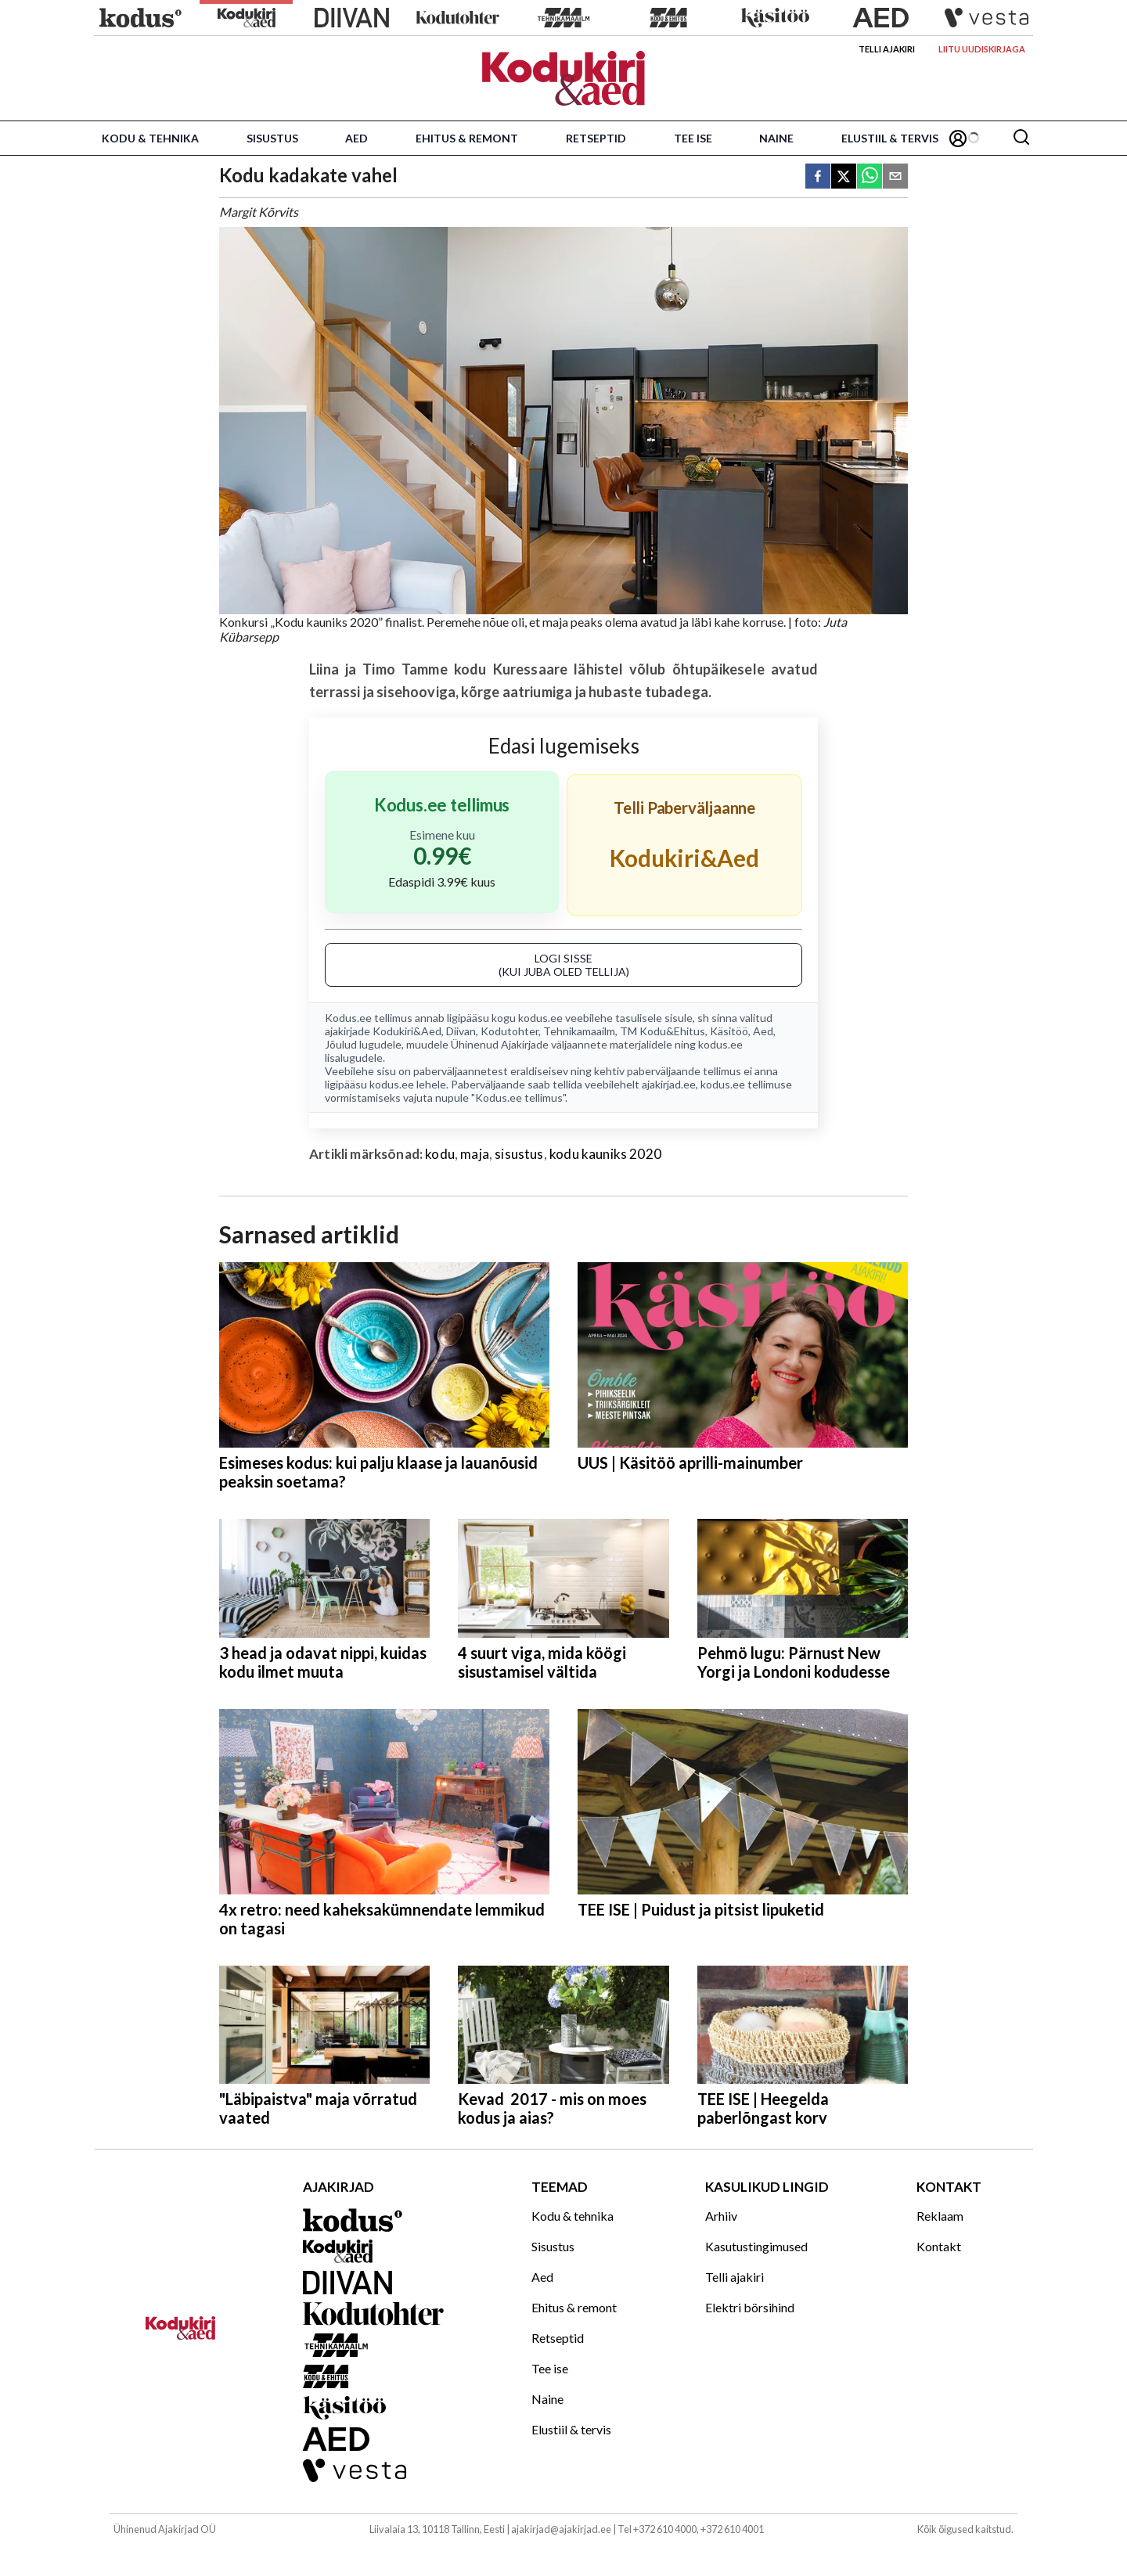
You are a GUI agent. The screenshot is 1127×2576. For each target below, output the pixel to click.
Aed (356, 138)
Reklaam (939, 2215)
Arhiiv (721, 2215)
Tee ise (693, 138)
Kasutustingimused (756, 2246)
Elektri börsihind (749, 2307)
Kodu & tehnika (150, 138)
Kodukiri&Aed (407, 1031)
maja (474, 1154)
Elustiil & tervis (889, 138)
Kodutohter (509, 1031)
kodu (440, 1154)
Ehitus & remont (467, 138)
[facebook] (817, 177)
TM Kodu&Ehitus (662, 1031)
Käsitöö (729, 1031)
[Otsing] (1021, 138)
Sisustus (272, 138)
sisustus (519, 1154)
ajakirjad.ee (669, 1084)
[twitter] (843, 177)
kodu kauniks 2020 (605, 1154)
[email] (895, 177)
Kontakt (938, 2246)
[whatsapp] (869, 177)
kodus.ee (540, 1017)
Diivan (461, 1031)
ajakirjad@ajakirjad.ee (561, 2529)
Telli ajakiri (887, 49)
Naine (776, 138)
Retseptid (596, 138)
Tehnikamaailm (579, 1031)
